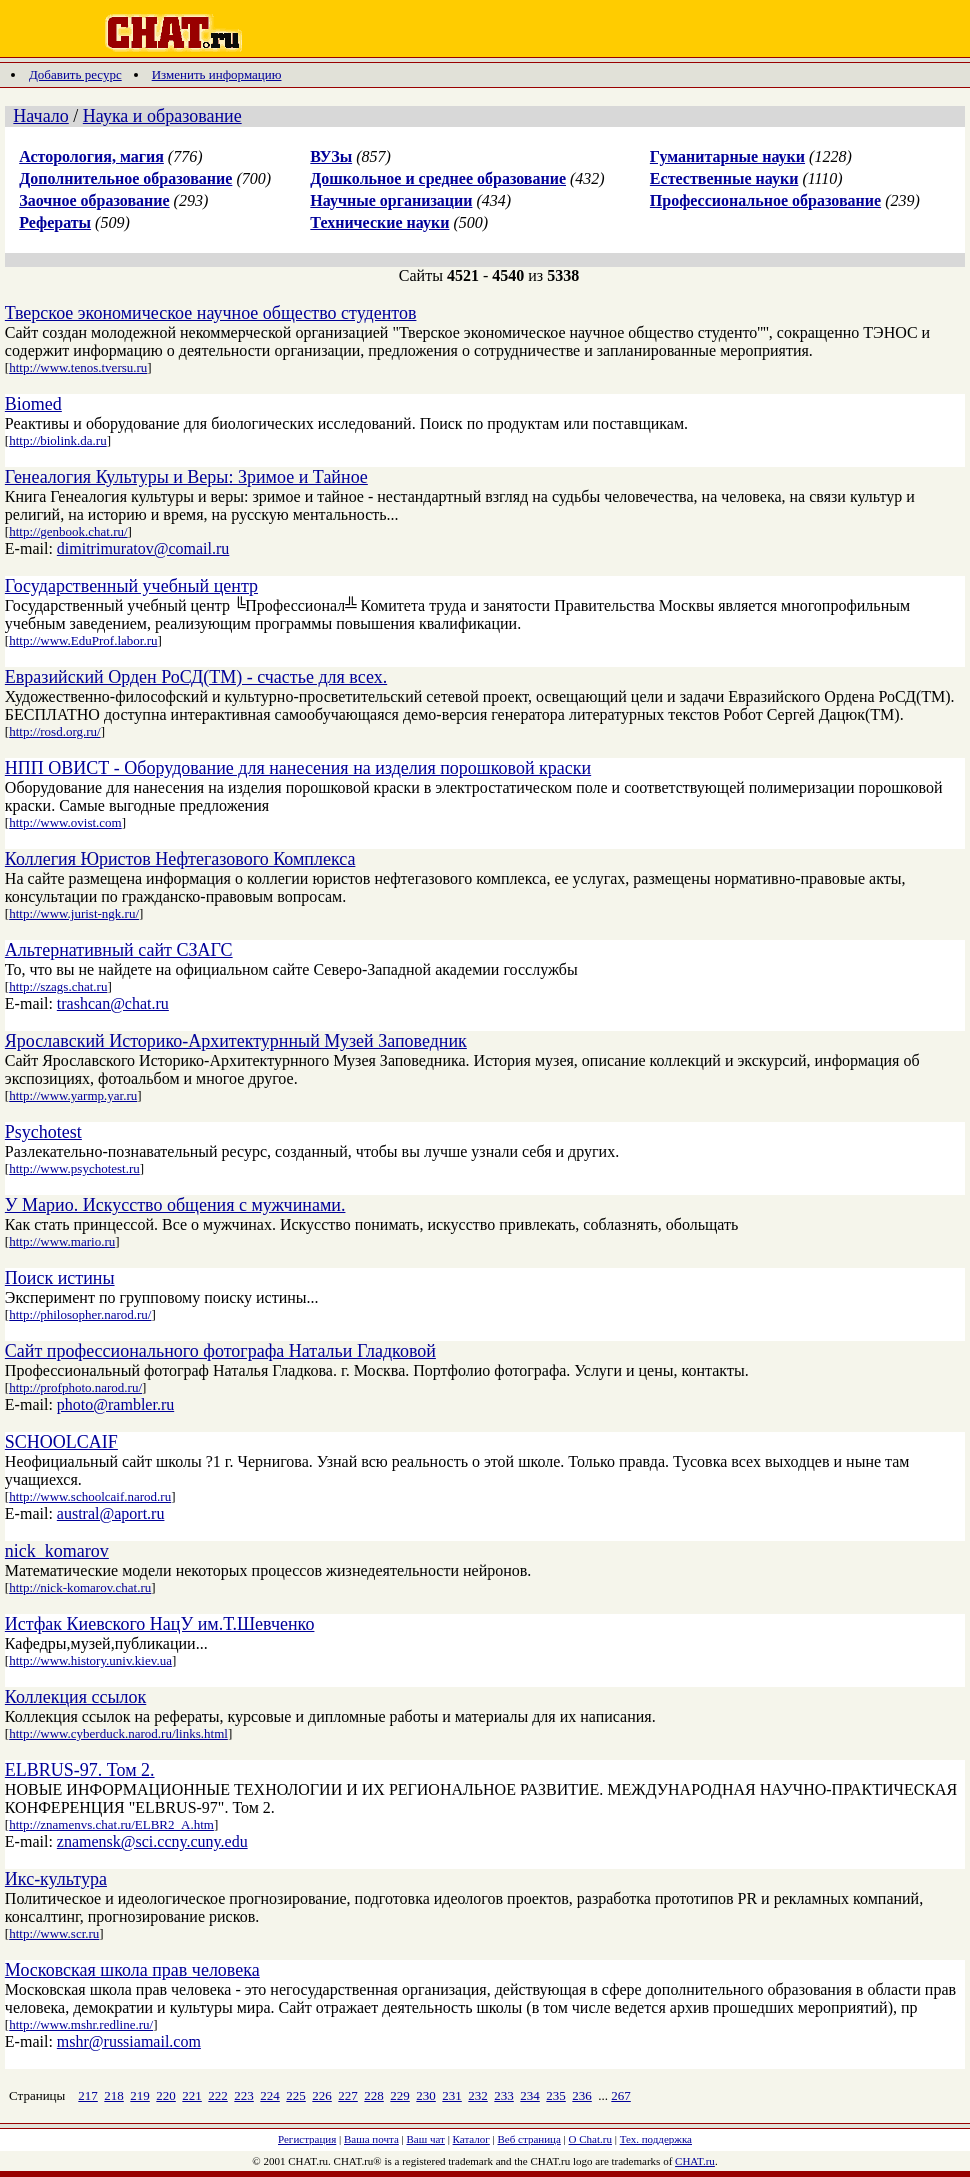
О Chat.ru (590, 2139)
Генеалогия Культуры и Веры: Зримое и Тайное (186, 477)
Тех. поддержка (656, 2139)
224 (270, 2095)
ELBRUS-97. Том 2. (80, 1770)
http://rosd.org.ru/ (54, 731)
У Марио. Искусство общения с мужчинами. (175, 1205)
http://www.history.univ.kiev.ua (90, 1660)
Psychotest (43, 1132)
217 (88, 2095)
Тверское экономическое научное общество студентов (211, 313)
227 (348, 2095)
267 (621, 2095)
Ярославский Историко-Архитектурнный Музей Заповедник (236, 1041)
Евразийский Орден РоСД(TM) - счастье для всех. (196, 677)
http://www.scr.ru (54, 1933)
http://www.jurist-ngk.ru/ (74, 913)
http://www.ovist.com (65, 822)
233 (504, 2095)
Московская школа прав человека (132, 1970)
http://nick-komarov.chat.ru (80, 1587)
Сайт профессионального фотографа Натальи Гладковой (220, 1351)
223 (244, 2095)
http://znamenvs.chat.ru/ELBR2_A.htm (111, 1824)
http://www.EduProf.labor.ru (83, 640)
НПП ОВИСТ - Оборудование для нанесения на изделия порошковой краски (298, 768)
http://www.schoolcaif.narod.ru (90, 1496)
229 (400, 2095)
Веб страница (529, 2139)
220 (166, 2095)
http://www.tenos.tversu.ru (78, 367)
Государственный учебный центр (131, 586)
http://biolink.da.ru (58, 440)
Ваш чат (426, 2139)
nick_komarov (57, 1551)
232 (478, 2095)
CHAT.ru (695, 2161)
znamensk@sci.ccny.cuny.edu (152, 1841)
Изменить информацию (217, 74)
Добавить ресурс (75, 74)
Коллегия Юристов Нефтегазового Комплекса (180, 859)
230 (426, 2095)
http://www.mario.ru (62, 1241)
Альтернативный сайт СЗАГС (119, 950)
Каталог (471, 2139)
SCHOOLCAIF (61, 1442)
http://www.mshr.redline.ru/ (81, 2024)
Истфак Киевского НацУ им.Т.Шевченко (160, 1624)
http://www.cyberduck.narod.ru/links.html (118, 1733)
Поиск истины (60, 1278)
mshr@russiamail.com (129, 2041)
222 (218, 2095)
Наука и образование (162, 116)
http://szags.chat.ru (58, 986)
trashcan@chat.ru (113, 1003)
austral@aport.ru (111, 1513)
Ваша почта (371, 2139)
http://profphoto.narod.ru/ (75, 1387)
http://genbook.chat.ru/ (68, 531)
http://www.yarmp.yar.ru (73, 1095)
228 (374, 2095)
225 (296, 2095)
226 (322, 2095)
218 (114, 2095)
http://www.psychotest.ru (74, 1168)
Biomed (33, 404)
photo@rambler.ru (115, 1404)
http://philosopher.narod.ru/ (80, 1314)
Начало (40, 116)
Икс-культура (56, 1879)
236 (582, 2095)
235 (556, 2095)
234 (530, 2095)
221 (192, 2095)
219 (140, 2095)
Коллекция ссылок (75, 1697)
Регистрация (307, 2139)
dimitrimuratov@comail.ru (143, 548)
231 (452, 2095)
